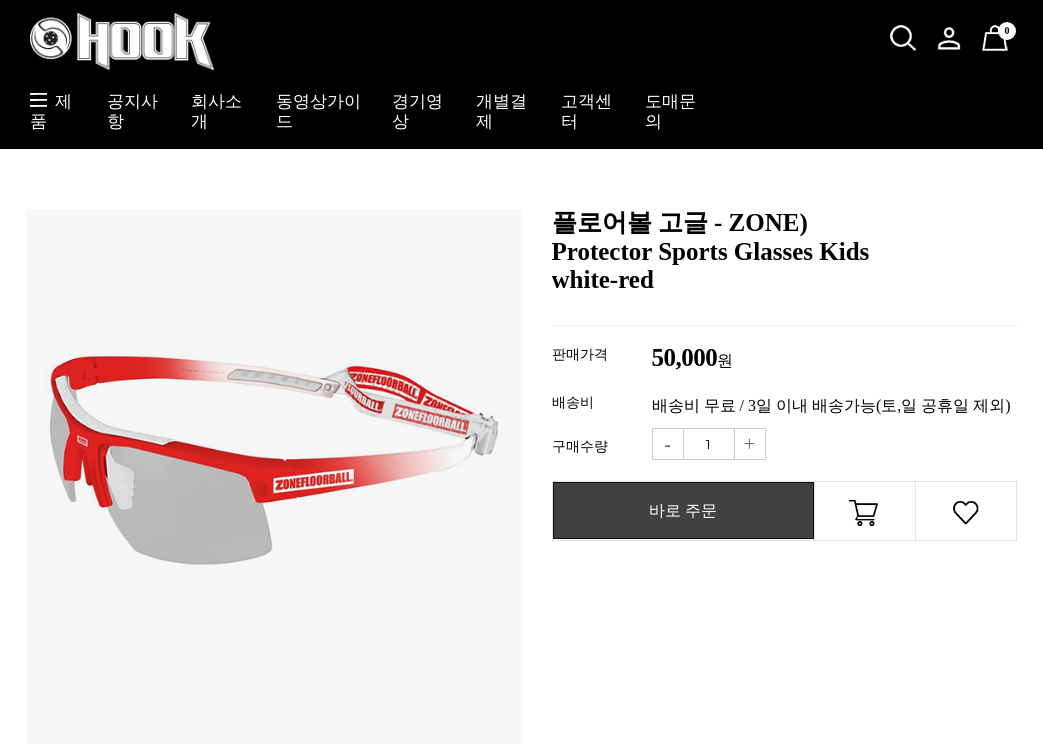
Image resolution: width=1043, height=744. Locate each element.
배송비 (573, 402)
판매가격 (580, 354)
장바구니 (865, 516)
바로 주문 (683, 510)
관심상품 (966, 516)
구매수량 (580, 446)
